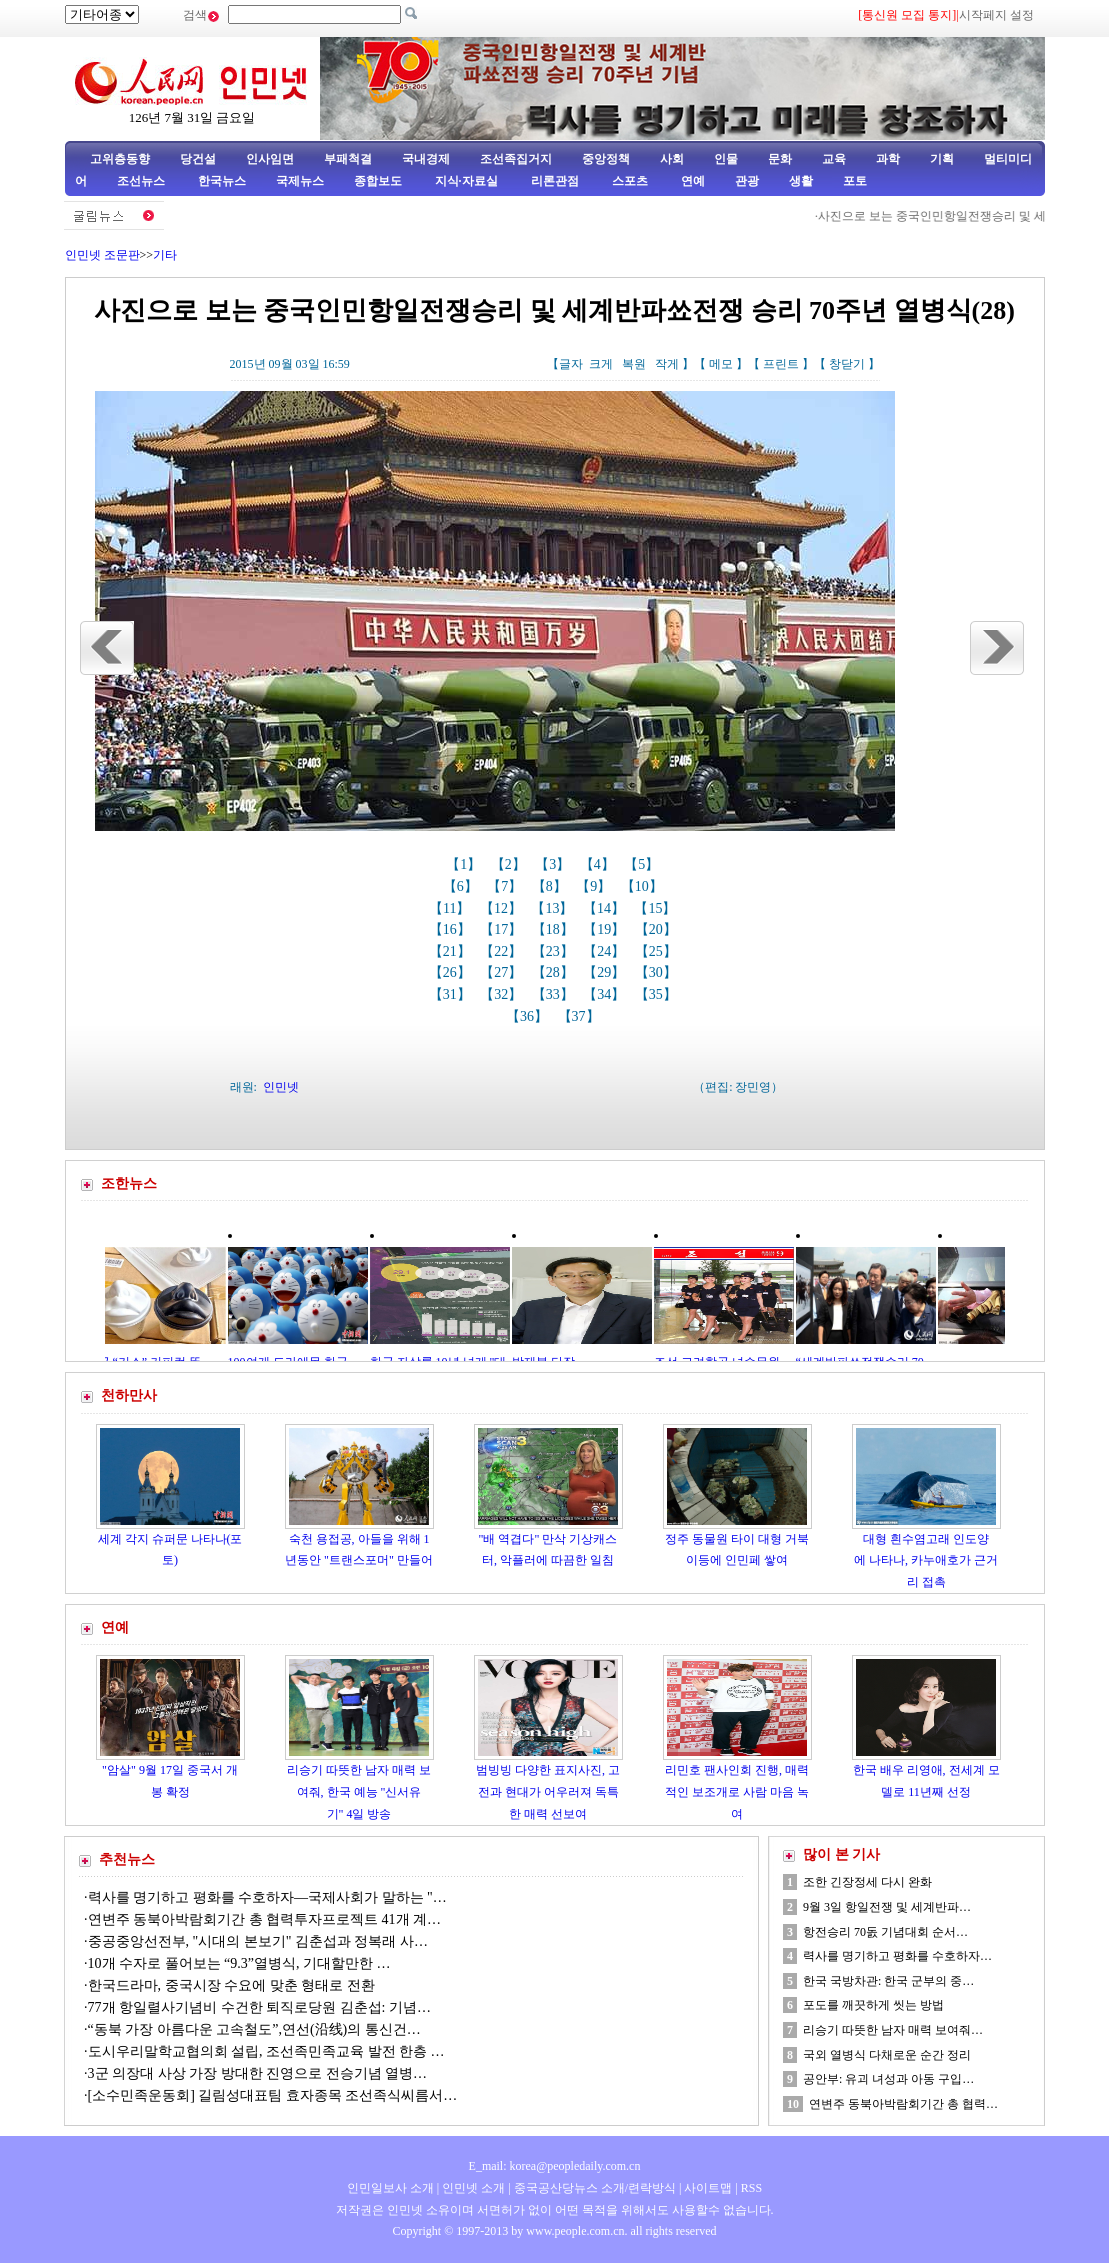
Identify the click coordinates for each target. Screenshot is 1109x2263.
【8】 (551, 886)
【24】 (606, 951)
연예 (691, 181)
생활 (801, 181)
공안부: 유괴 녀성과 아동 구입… (888, 2079)
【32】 (503, 994)
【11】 (451, 908)
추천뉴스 (127, 1859)
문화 (780, 159)
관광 (747, 181)
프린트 (781, 364)
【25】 (658, 951)
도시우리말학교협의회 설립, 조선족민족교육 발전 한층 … (266, 2051)
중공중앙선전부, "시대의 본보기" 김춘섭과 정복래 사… (258, 1941)
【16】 (452, 929)
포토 (855, 181)
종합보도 (378, 181)
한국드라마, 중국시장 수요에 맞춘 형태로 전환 (231, 1985)
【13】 (554, 908)
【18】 (555, 929)
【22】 (503, 951)
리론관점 (555, 181)
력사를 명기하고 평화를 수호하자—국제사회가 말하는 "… (267, 1897)
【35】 (658, 994)
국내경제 (426, 159)
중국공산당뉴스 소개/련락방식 (595, 2188)
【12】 (503, 908)
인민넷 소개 (472, 2188)
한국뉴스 (222, 181)
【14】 (606, 908)
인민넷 (281, 1087)
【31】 (452, 994)
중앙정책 (606, 159)
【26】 (452, 972)
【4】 (599, 864)
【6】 (462, 886)
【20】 (658, 929)
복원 (634, 364)
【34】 (606, 994)
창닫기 (847, 364)
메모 (721, 364)
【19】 (606, 929)
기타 (165, 255)
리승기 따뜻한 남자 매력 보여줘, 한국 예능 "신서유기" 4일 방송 (359, 1791)
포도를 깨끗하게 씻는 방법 (873, 2005)
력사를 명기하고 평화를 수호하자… (897, 1956)
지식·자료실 (468, 181)
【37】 (581, 1016)
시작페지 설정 (996, 15)
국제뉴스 (300, 181)
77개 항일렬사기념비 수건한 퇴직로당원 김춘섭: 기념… (259, 2007)
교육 (834, 159)
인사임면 (270, 159)
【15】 (657, 908)
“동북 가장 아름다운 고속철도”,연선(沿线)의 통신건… (254, 2029)
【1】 (465, 864)
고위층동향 (120, 159)
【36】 (529, 1016)
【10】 (644, 886)
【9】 (595, 886)
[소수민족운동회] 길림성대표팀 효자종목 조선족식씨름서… (273, 2095)
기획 (942, 159)
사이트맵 (708, 2188)
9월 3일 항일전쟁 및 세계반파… (887, 1907)
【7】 (506, 886)
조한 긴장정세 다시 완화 (867, 1882)
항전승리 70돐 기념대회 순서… (885, 1932)
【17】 (503, 929)
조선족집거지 (516, 159)
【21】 (452, 951)
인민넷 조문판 (102, 255)
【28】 (555, 972)
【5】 (643, 864)
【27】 (503, 972)
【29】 (606, 972)
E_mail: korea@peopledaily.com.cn (555, 2166)
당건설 (198, 159)
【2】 (510, 864)
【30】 (658, 972)
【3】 (554, 864)
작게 (667, 364)
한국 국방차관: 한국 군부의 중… (888, 1981)
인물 (726, 159)
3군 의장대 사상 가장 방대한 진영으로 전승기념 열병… (258, 2073)
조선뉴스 (142, 181)
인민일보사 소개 (390, 2188)
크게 (601, 364)
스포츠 (628, 181)
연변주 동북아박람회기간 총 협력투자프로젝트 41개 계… (265, 1919)
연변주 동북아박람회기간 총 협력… (903, 2104)
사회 (672, 159)
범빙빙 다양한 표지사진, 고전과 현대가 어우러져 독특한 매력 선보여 (548, 1791)
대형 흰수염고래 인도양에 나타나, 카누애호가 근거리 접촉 (926, 1560)
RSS (751, 2188)
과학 (888, 159)
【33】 (555, 994)
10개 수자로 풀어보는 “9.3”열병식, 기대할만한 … (239, 1963)
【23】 (555, 951)
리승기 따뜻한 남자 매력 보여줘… (893, 2030)
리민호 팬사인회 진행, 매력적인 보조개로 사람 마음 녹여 (737, 1791)
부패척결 (348, 159)
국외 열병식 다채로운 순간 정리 (887, 2055)
